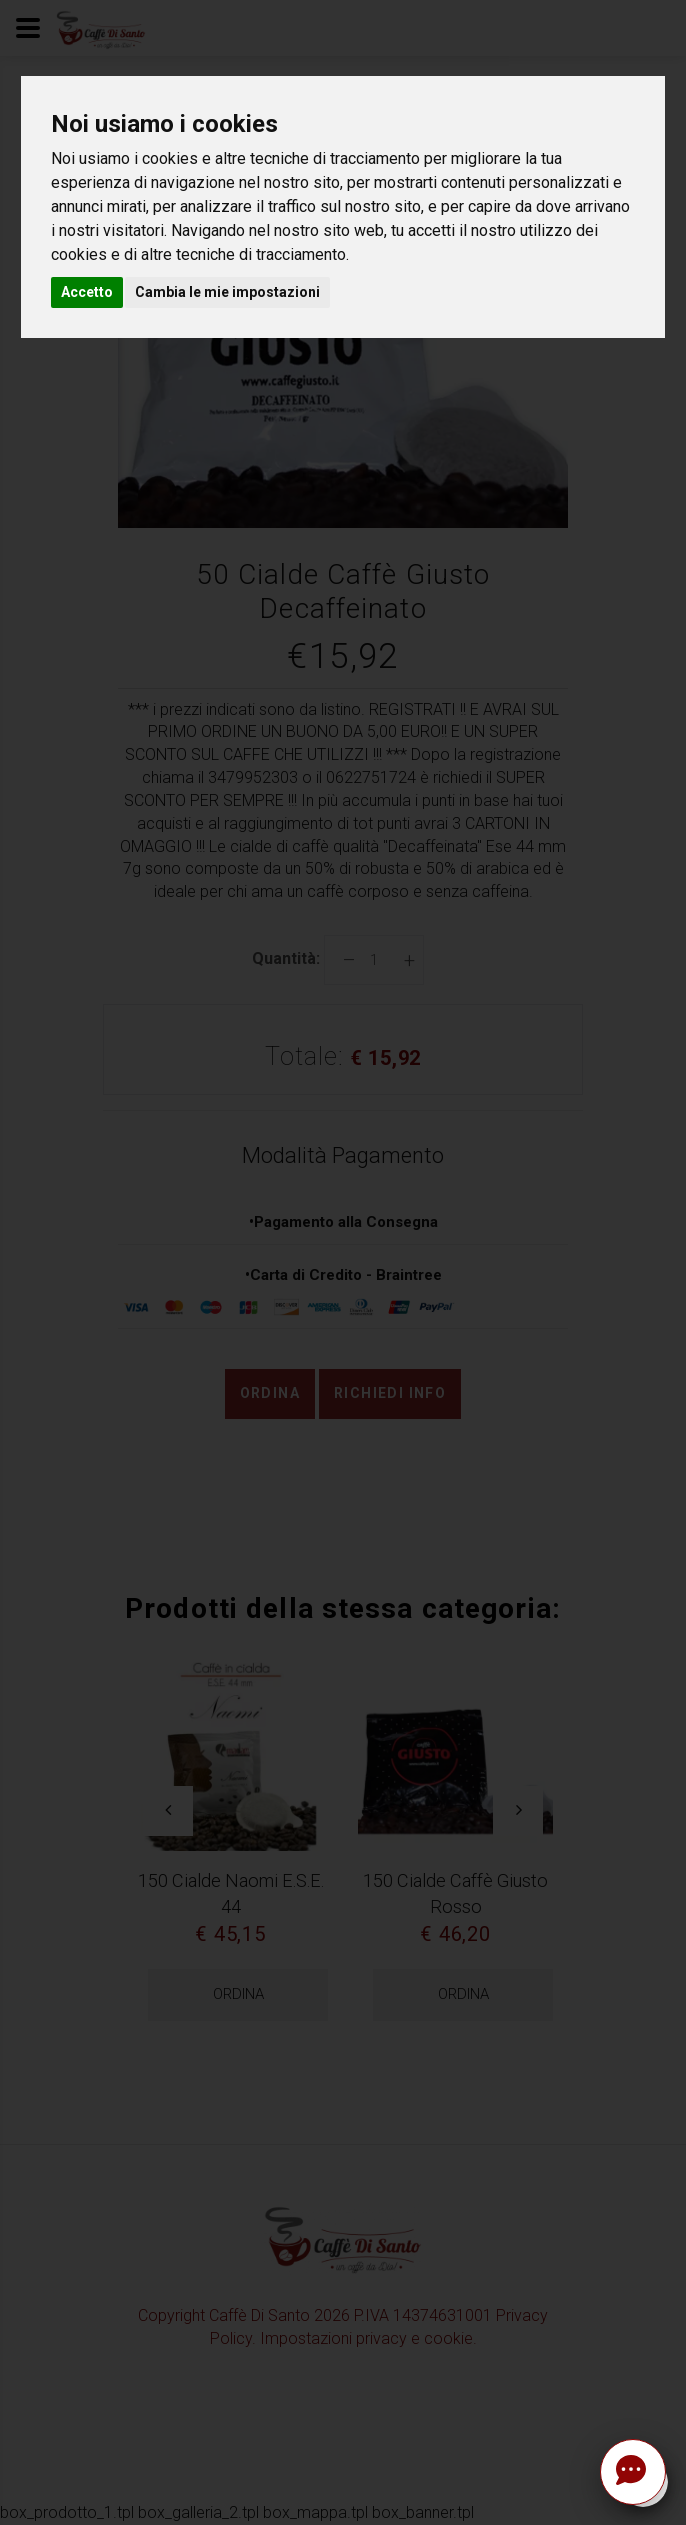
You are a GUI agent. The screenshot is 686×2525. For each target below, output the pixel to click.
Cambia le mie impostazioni (227, 292)
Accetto (87, 292)
